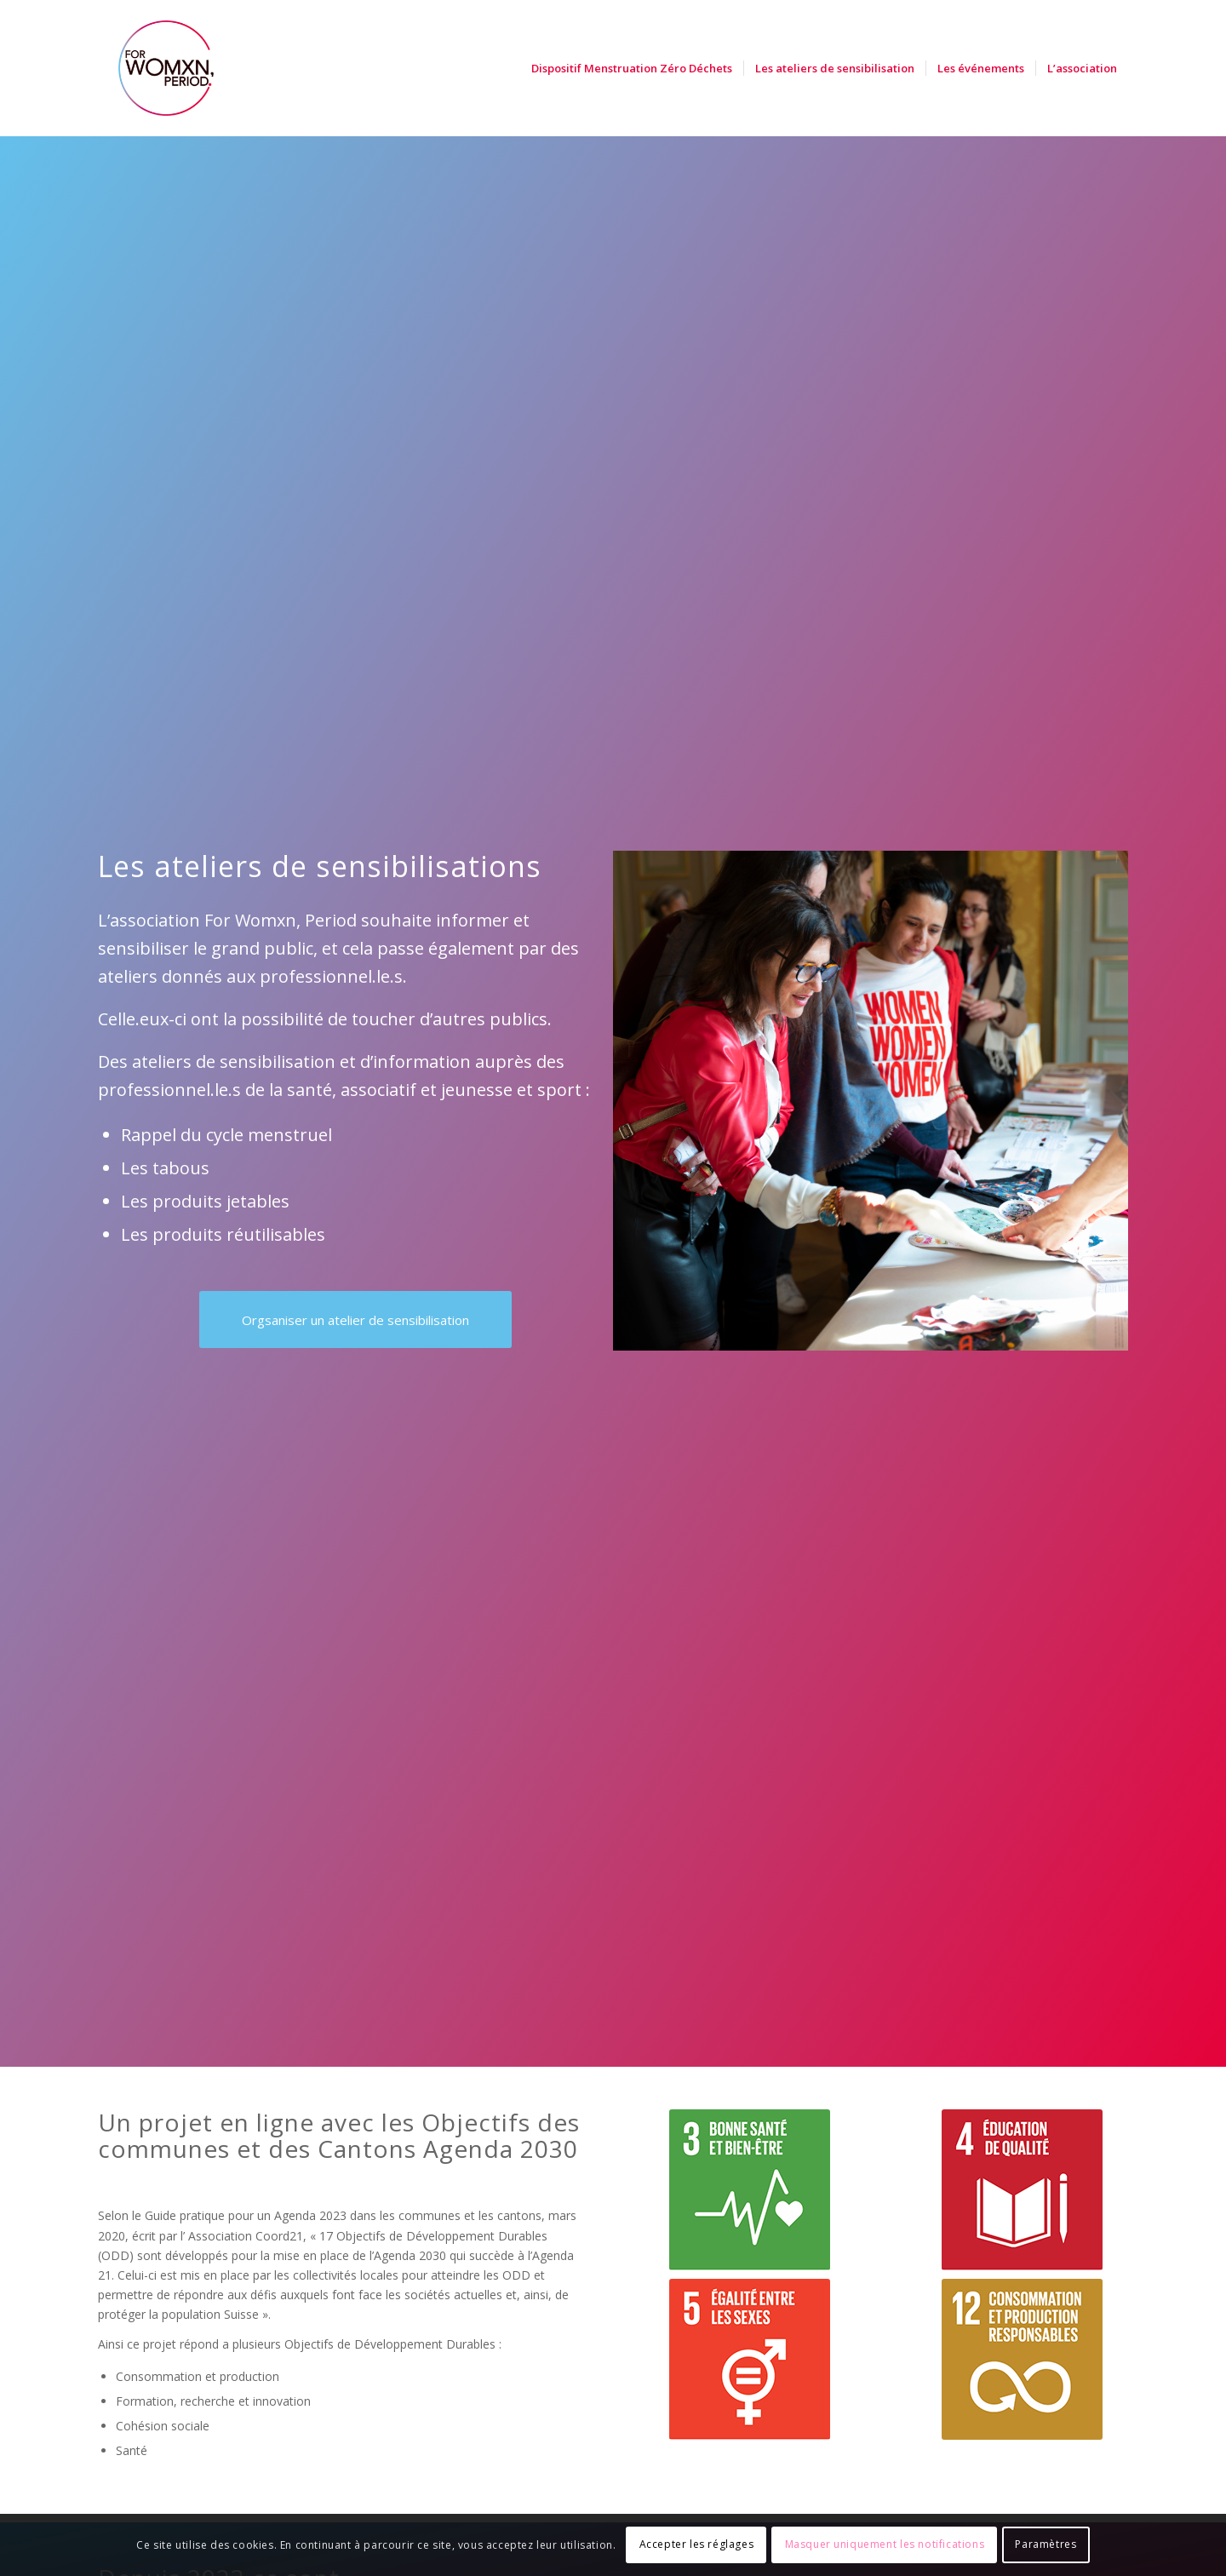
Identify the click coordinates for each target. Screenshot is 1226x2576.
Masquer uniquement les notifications (885, 2544)
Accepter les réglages (696, 2544)
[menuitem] (631, 68)
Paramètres (1045, 2544)
